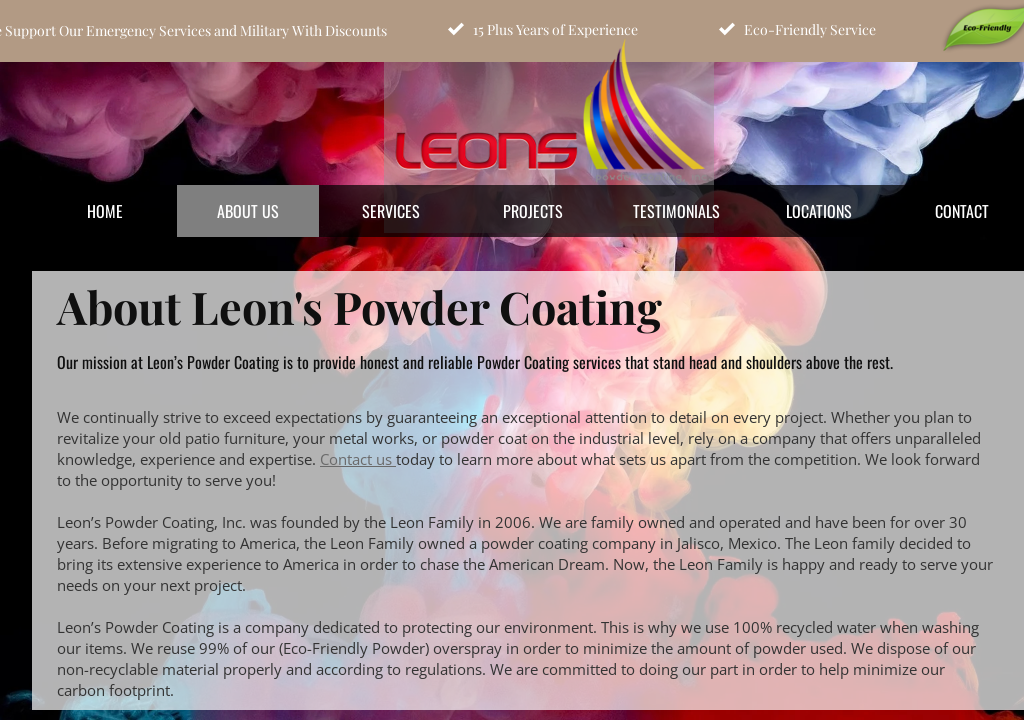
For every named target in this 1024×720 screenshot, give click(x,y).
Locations (819, 211)
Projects (533, 211)
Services (391, 211)
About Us (248, 211)
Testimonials (676, 211)
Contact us (358, 459)
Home (105, 211)
